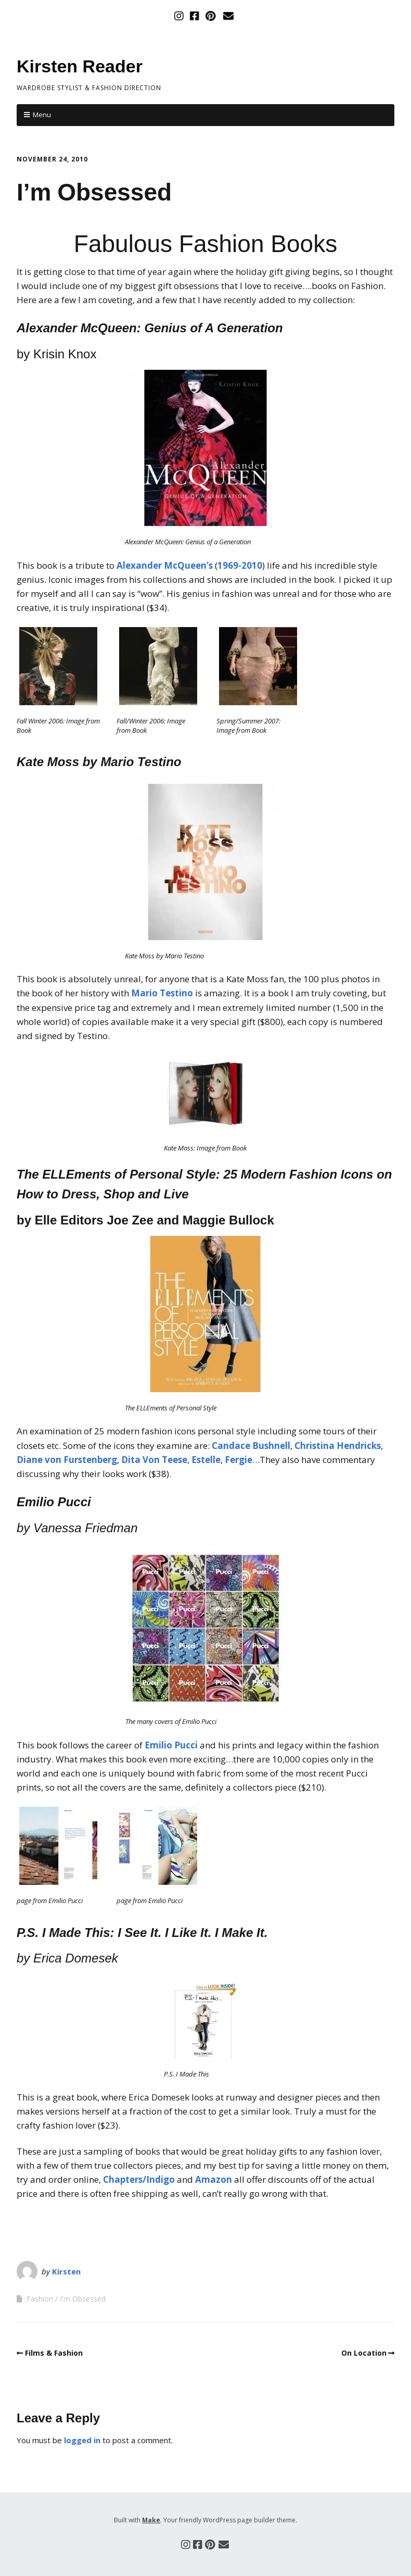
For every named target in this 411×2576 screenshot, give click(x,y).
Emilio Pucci (171, 1745)
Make (151, 2520)
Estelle (206, 1460)
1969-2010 (239, 565)
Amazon (213, 2179)
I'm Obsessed (83, 2299)
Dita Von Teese (154, 1460)
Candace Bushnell (251, 1446)
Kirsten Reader (80, 66)
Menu (42, 114)
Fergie (238, 1460)
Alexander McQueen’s (165, 565)
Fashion (40, 2299)
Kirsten (66, 2271)
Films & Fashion (54, 2353)
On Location (364, 2353)
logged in (82, 2440)
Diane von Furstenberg (67, 1460)
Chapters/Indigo (139, 2179)
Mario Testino (162, 993)
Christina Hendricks (337, 1446)
